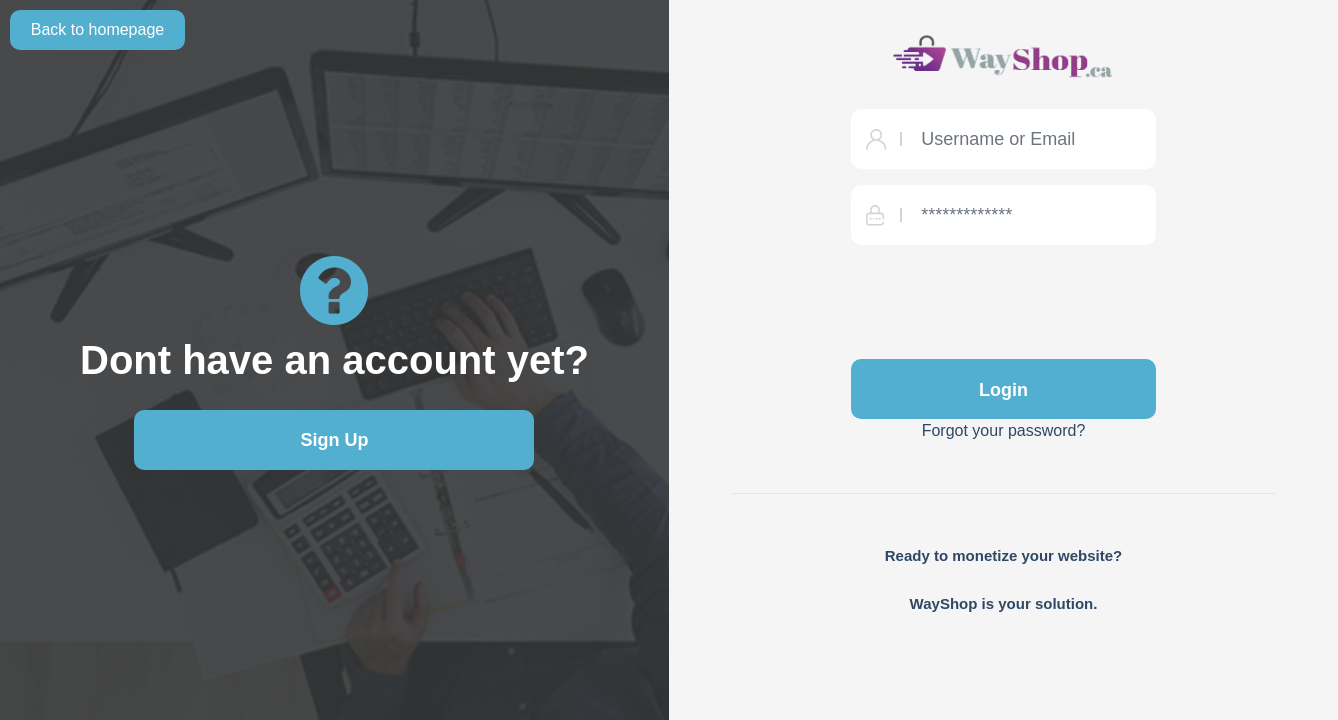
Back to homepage (97, 29)
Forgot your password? (1004, 430)
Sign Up (334, 440)
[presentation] (1003, 300)
